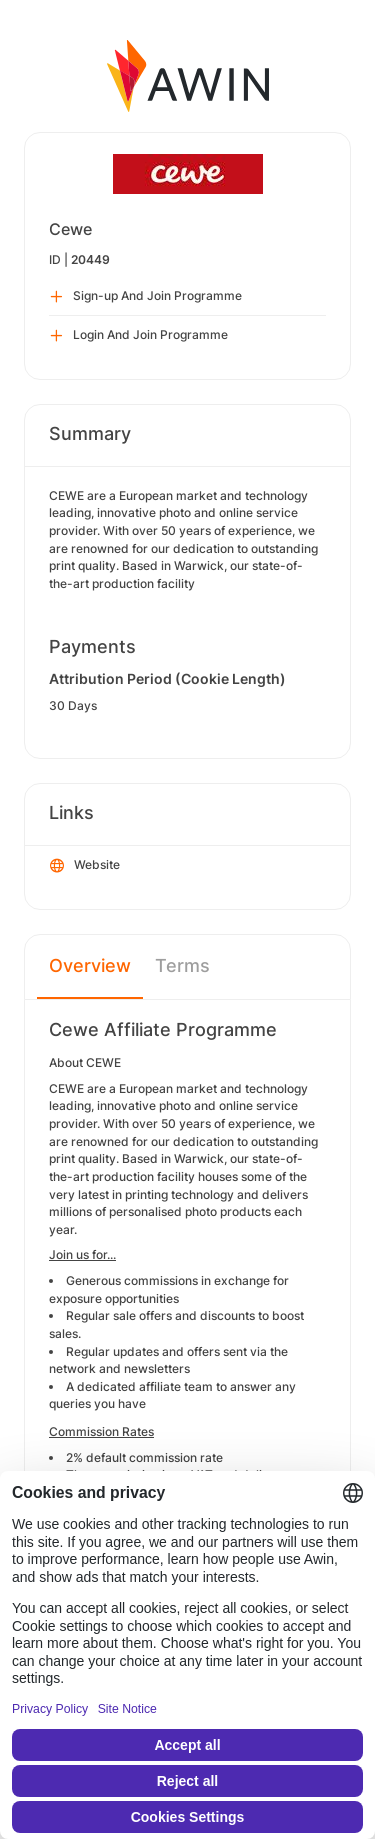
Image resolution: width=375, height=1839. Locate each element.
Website (85, 866)
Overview (90, 965)
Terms (182, 965)
